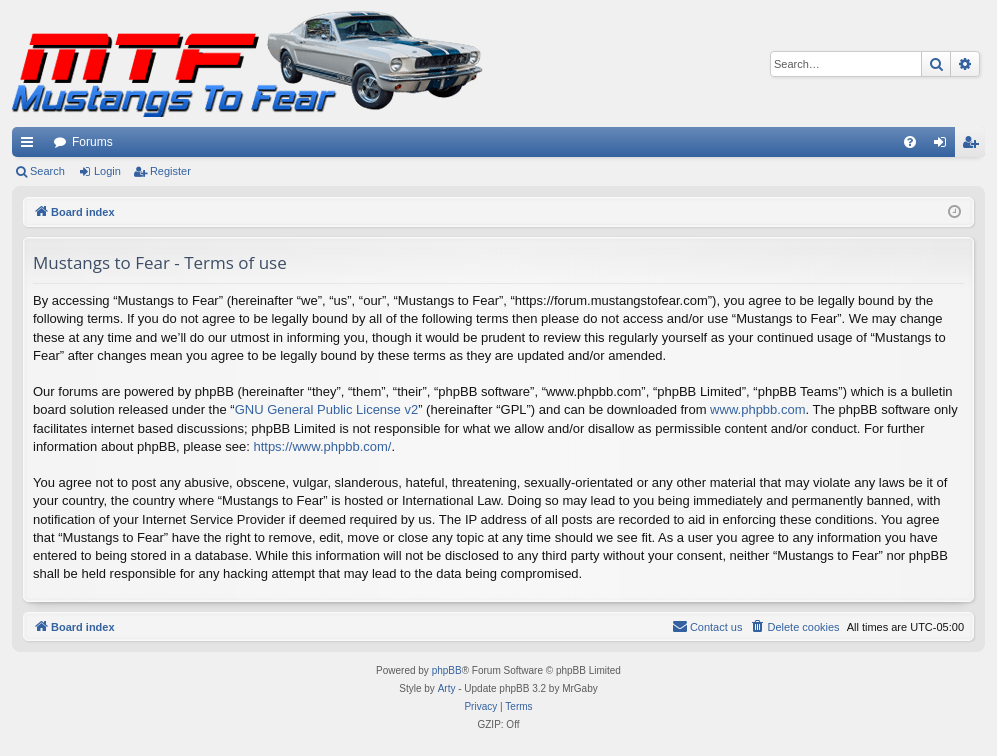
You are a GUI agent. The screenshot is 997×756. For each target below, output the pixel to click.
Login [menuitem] (944, 146)
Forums (92, 142)
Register (170, 171)
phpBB (447, 670)
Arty (447, 688)
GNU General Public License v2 (327, 409)
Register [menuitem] (974, 146)
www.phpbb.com (757, 409)
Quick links (31, 146)
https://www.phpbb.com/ (322, 446)
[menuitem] (910, 142)
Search (47, 171)
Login (107, 171)
